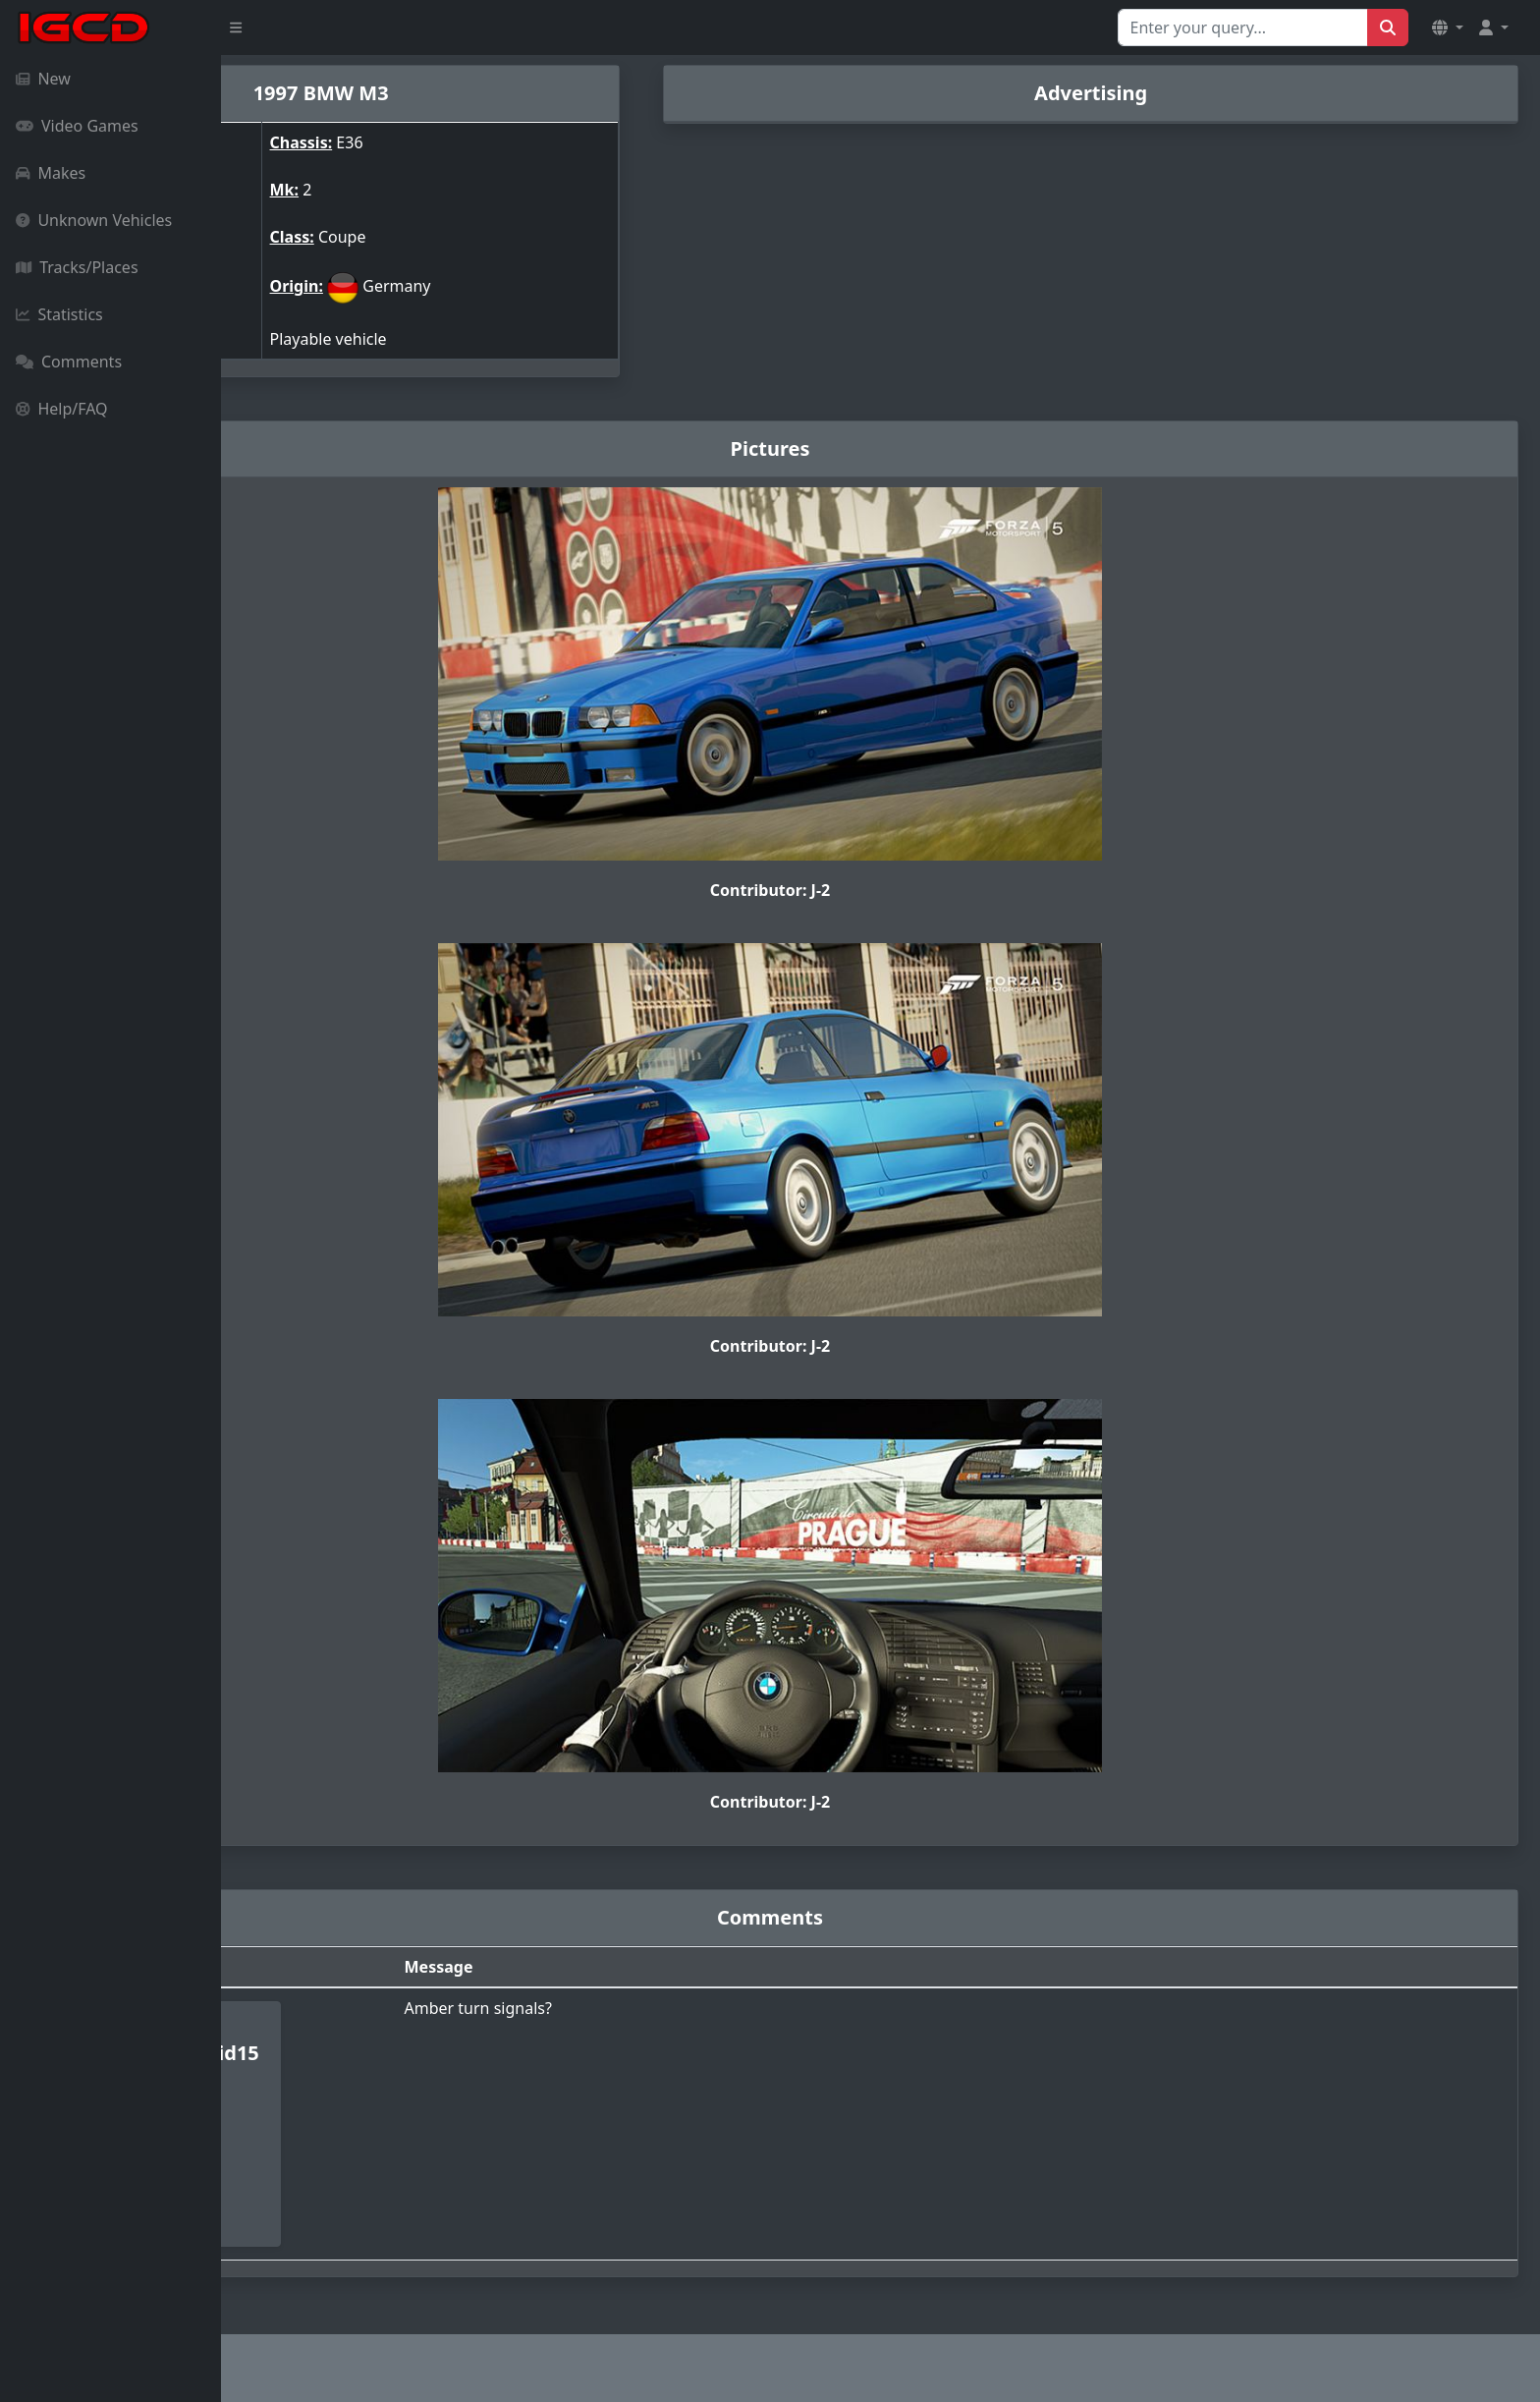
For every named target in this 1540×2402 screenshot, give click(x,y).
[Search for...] (1243, 27)
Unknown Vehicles (94, 220)
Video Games (77, 126)
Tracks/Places (77, 267)
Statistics (59, 314)
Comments (69, 361)
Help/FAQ (62, 408)
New (43, 78)
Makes (50, 173)
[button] (1447, 27)
